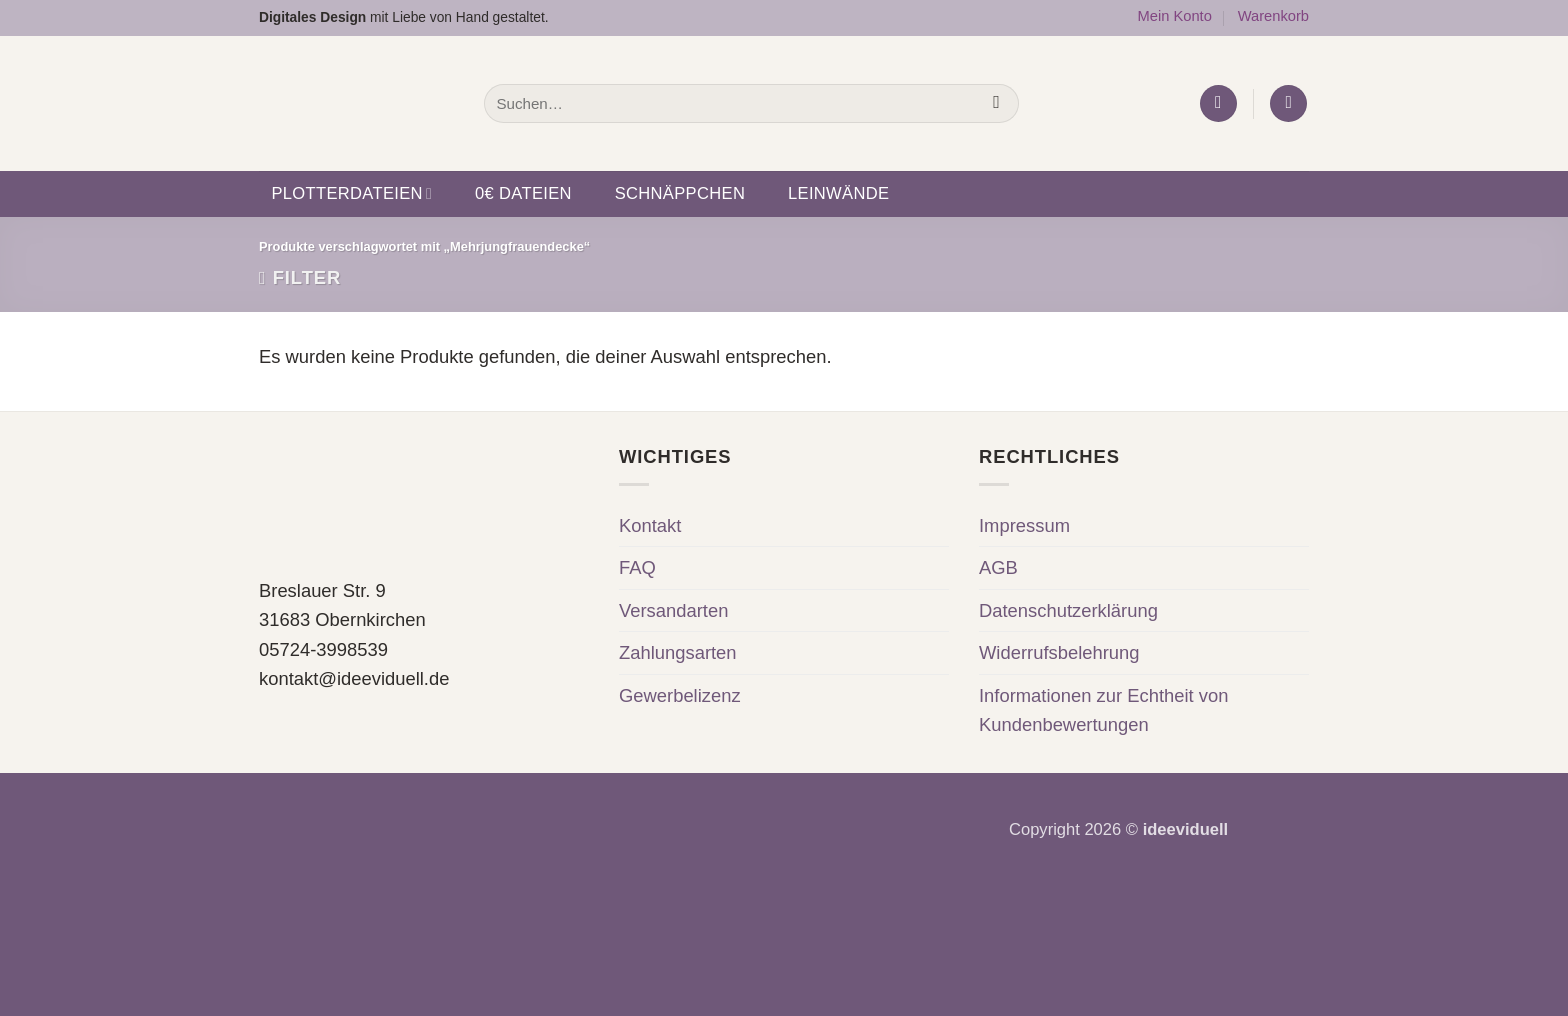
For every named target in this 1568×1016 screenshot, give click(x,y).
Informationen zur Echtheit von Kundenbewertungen (1103, 710)
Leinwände (838, 193)
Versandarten (673, 610)
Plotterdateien (351, 194)
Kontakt (650, 525)
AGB (998, 567)
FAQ (637, 567)
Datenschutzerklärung (1068, 610)
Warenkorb (1273, 16)
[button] (1218, 103)
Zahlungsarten (678, 652)
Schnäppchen (680, 193)
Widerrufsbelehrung (1059, 652)
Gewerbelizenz (680, 695)
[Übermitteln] (997, 103)
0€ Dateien (523, 193)
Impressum (1024, 525)
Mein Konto (1174, 16)
